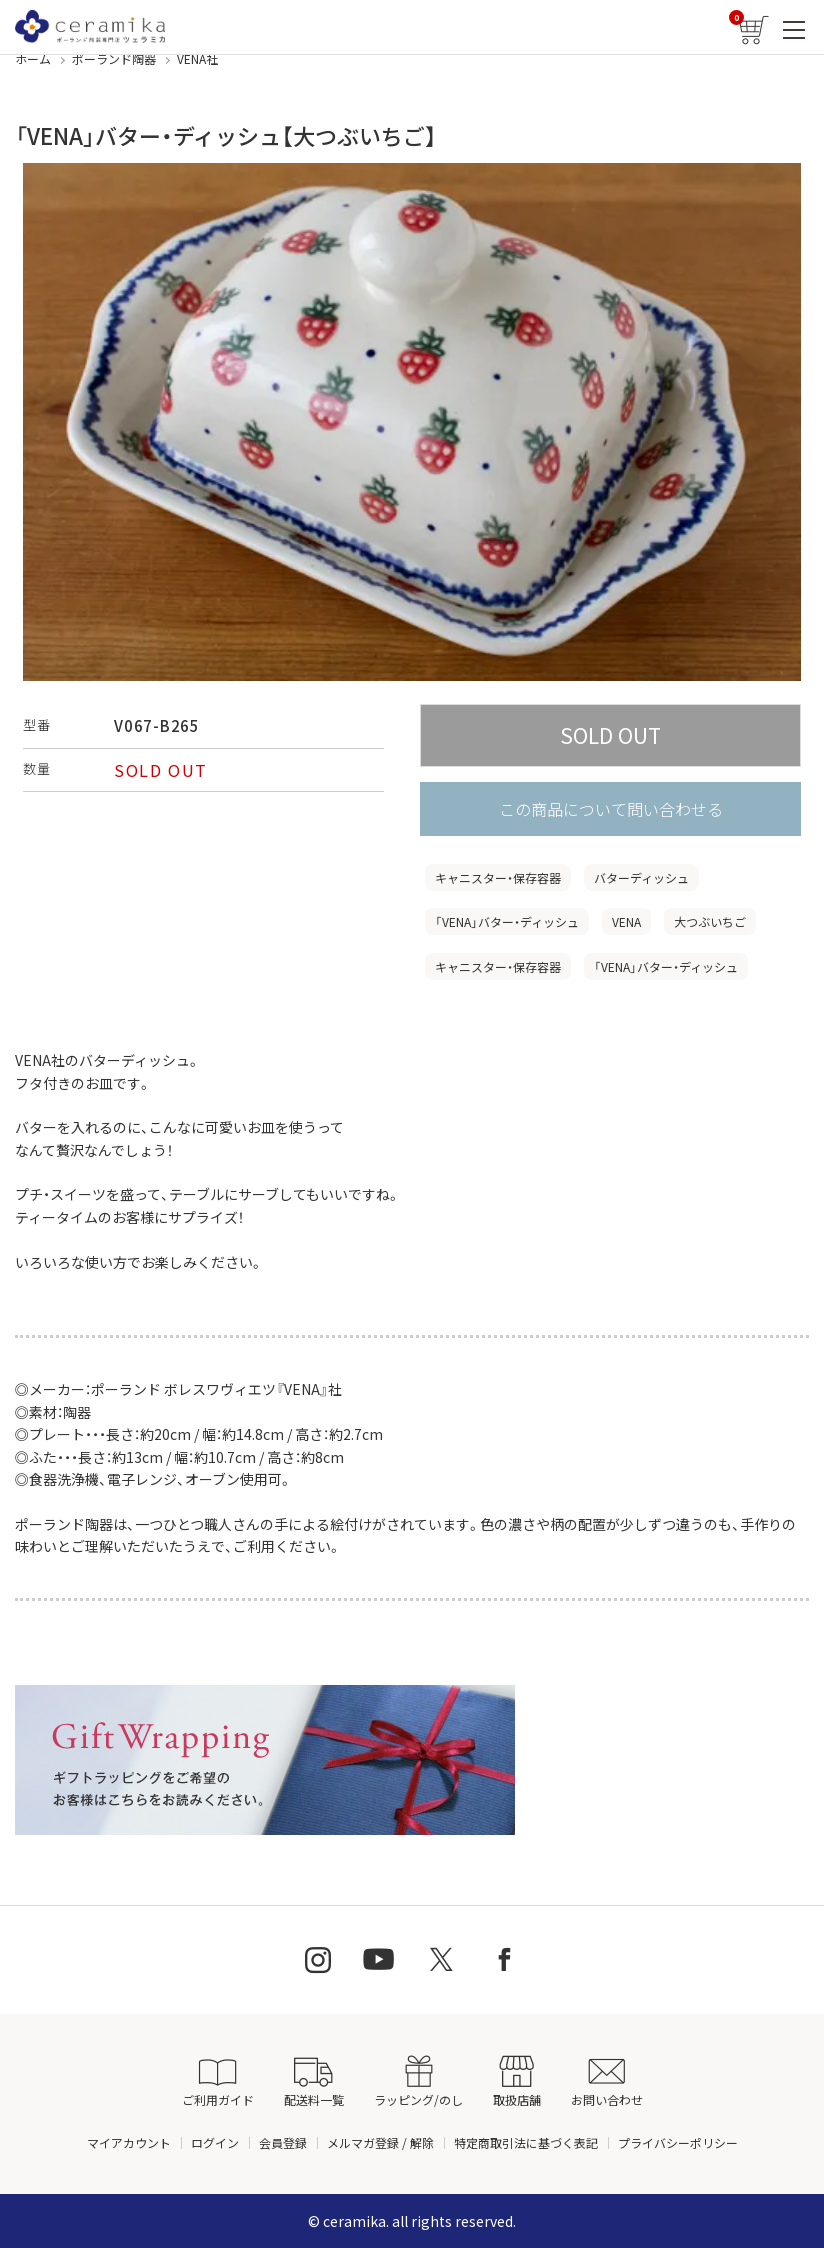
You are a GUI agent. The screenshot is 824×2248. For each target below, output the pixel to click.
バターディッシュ (641, 877)
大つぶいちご (710, 921)
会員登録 (283, 2142)
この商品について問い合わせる (611, 809)
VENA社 (197, 58)
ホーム (33, 58)
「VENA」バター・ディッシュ (507, 921)
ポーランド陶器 (114, 58)
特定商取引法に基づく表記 (526, 2142)
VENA (626, 921)
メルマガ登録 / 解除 (380, 2142)
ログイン (215, 2142)
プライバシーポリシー (678, 2142)
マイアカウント (129, 2142)
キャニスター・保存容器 (498, 877)
